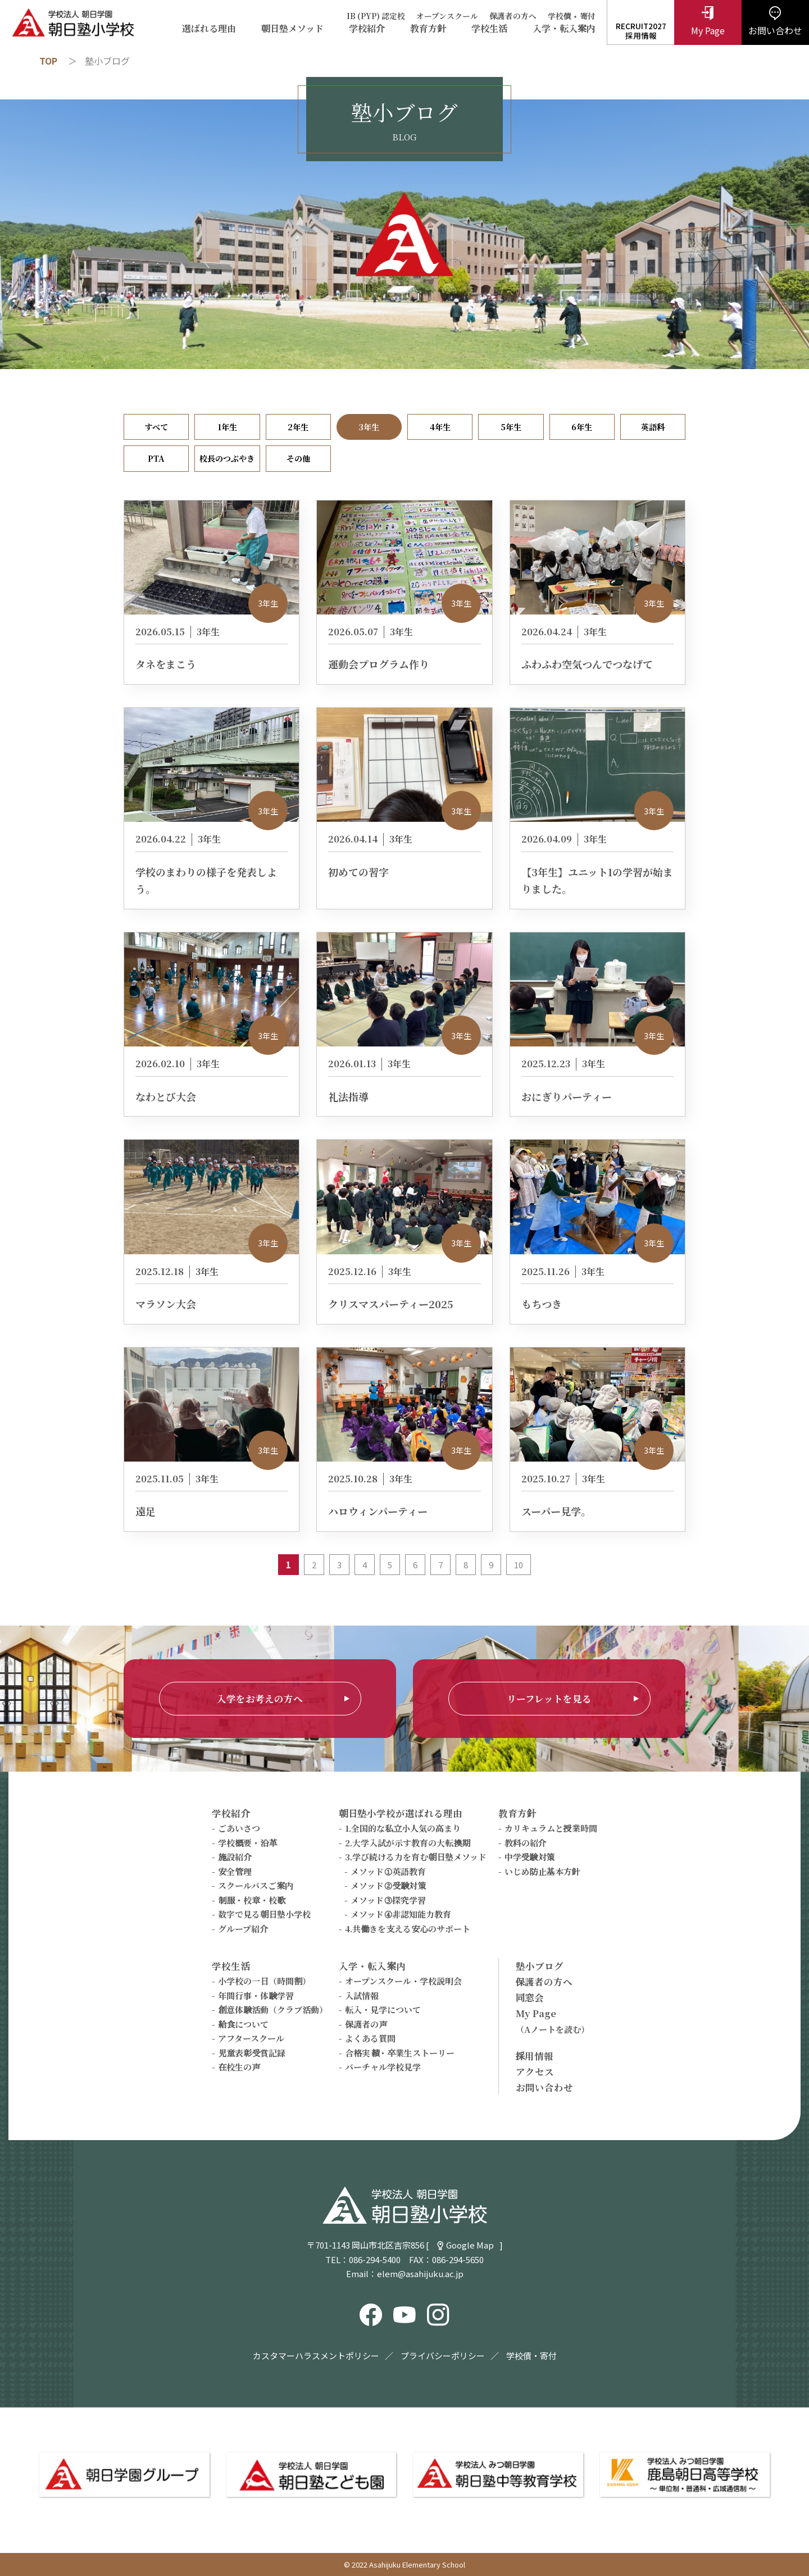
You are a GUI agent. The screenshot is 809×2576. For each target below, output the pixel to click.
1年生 (227, 427)
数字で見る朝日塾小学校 (264, 1914)
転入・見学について (383, 2009)
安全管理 (235, 1871)
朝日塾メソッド (292, 28)
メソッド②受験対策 (388, 1885)
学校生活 (489, 28)
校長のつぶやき (226, 458)
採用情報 (535, 2056)
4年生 (440, 427)
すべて (156, 427)
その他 (298, 458)
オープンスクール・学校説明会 (403, 1981)
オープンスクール (447, 16)
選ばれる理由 (209, 28)
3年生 (368, 427)
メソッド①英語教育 (388, 1871)
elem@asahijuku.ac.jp (420, 2273)
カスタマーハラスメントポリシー (316, 2355)
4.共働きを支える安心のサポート (407, 1929)
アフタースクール (251, 2038)
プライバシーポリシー (443, 2355)
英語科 (653, 427)
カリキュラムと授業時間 (551, 1828)
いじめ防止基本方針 (542, 1871)
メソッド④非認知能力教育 (401, 1914)
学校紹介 (367, 28)
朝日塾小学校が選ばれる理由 (400, 1813)
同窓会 (530, 1997)
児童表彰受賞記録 (251, 2053)
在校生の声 (239, 2067)
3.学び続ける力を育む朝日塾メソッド (416, 1857)
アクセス (535, 2071)
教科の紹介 (526, 1843)
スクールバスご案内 (255, 1885)
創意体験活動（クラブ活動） (273, 2009)
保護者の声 (366, 2024)
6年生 (581, 427)
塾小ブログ (539, 1966)
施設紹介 (235, 1857)
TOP (48, 60)
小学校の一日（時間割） (264, 1981)
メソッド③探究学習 (388, 1900)
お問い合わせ (544, 2087)
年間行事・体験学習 (256, 1995)
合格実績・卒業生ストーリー (400, 2053)
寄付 (588, 16)
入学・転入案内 (564, 28)
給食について (243, 2024)
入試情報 (362, 1995)
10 (518, 1565)
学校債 (559, 16)
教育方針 (428, 28)
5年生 (511, 427)
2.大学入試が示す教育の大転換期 (407, 1843)
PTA (156, 458)
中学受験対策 (530, 1857)
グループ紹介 (243, 1929)
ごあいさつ (239, 1828)
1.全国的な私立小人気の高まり (403, 1828)
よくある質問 (370, 2038)
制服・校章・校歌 (251, 1900)
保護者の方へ (513, 16)
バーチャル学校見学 (383, 2067)
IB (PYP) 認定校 (376, 16)
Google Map (470, 2245)
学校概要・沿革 (247, 1843)
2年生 (298, 427)
